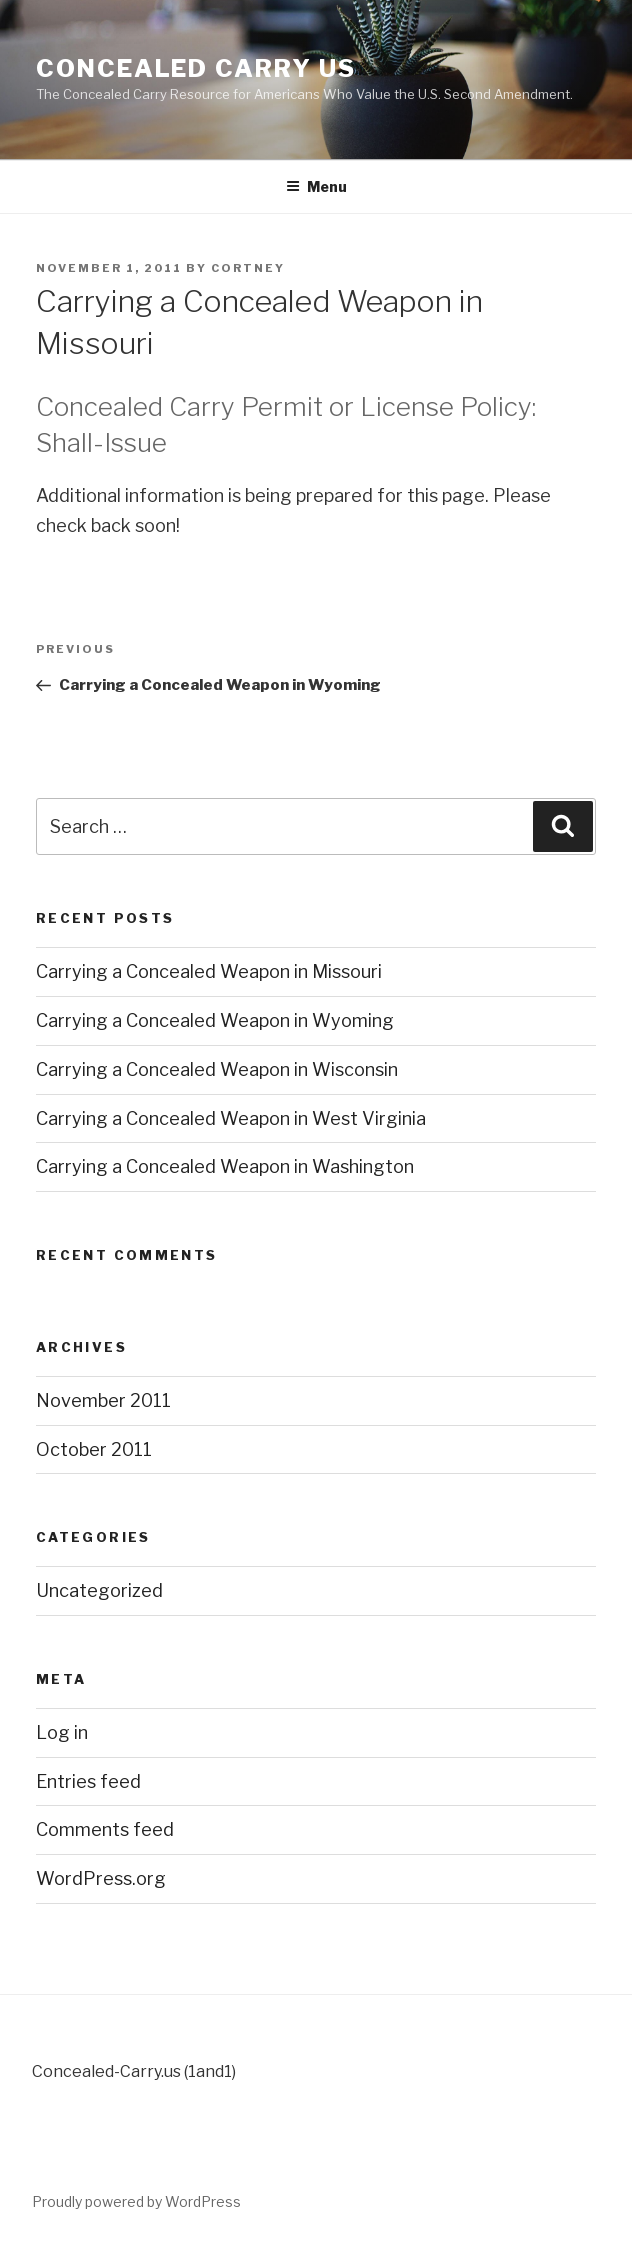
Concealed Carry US (196, 68)
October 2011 (94, 1449)
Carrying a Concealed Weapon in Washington (225, 1166)
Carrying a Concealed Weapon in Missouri (209, 971)
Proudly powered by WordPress (136, 2201)
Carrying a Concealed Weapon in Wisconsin (217, 1069)
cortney (248, 268)
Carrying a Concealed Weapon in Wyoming (215, 1020)
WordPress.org (101, 1878)
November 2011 (103, 1400)
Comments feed (105, 1829)
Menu (316, 186)
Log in (62, 1732)
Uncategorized (99, 1590)
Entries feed (88, 1781)
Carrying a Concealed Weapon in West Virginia (231, 1118)
